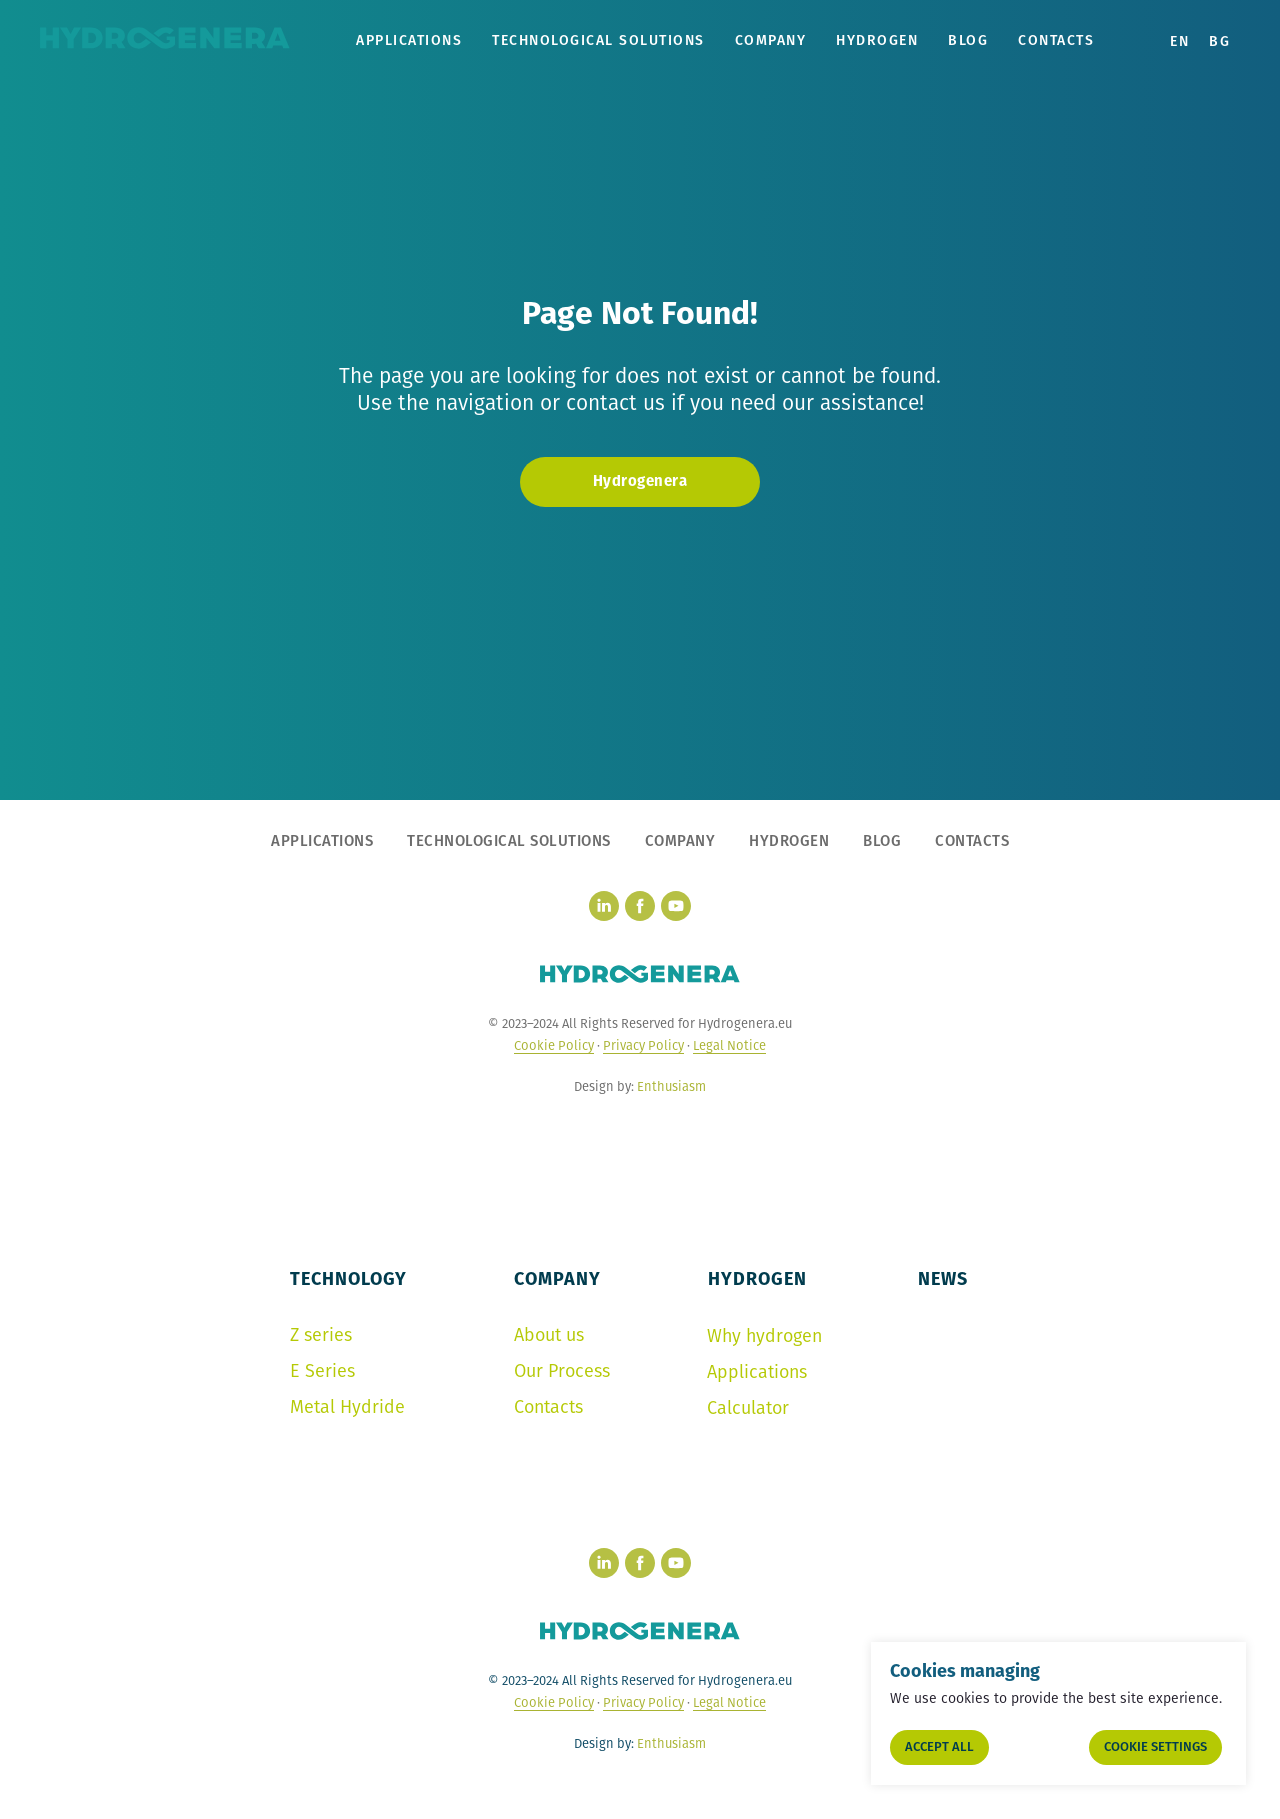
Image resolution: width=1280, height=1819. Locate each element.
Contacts (1056, 40)
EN (1179, 41)
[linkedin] (604, 906)
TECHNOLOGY (348, 1279)
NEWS (943, 1279)
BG (1219, 41)
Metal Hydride (347, 1407)
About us (549, 1335)
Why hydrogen (764, 1336)
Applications (757, 1372)
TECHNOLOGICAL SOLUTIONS (598, 40)
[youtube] (676, 906)
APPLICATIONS (409, 40)
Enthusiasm (671, 1086)
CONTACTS (972, 841)
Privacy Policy (643, 1045)
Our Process (562, 1371)
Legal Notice (729, 1045)
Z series (321, 1335)
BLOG (882, 841)
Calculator (748, 1408)
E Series (322, 1371)
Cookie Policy (554, 1045)
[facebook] (640, 906)
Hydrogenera (640, 481)
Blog (968, 40)
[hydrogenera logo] (640, 974)
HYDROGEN (877, 40)
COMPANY (771, 40)
